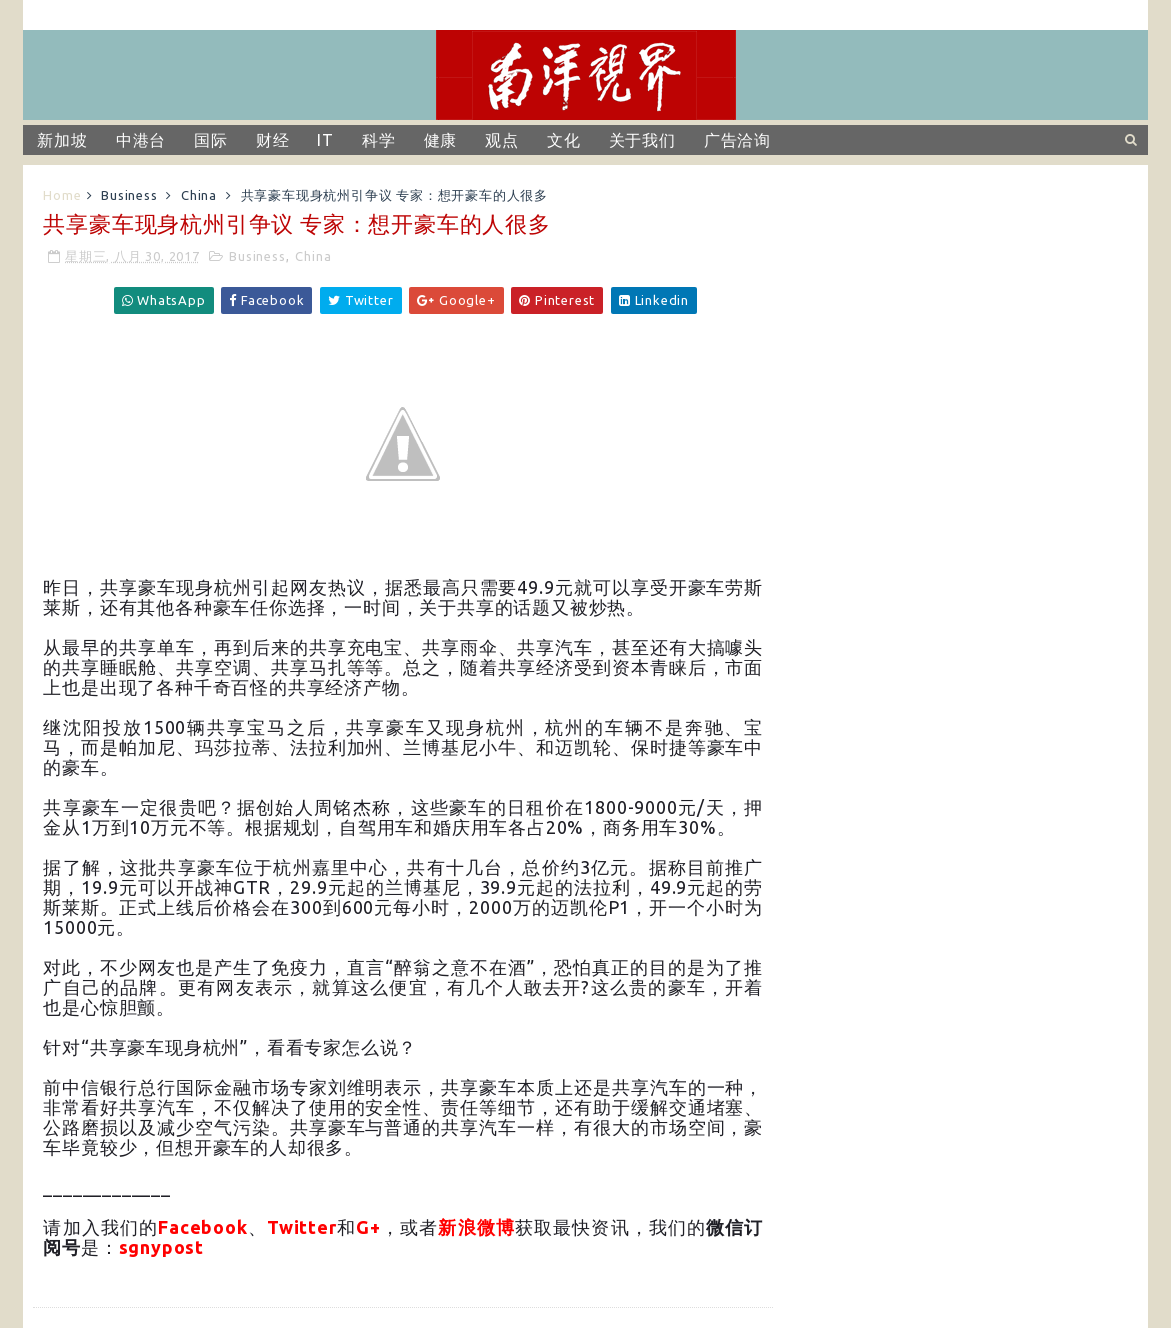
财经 (273, 140)
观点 (502, 140)
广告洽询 (737, 140)
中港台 (141, 140)
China (199, 195)
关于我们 (642, 140)
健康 (441, 140)
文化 (564, 140)
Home (62, 195)
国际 (211, 140)
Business (129, 195)
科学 (379, 140)
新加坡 (62, 140)
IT (325, 140)
